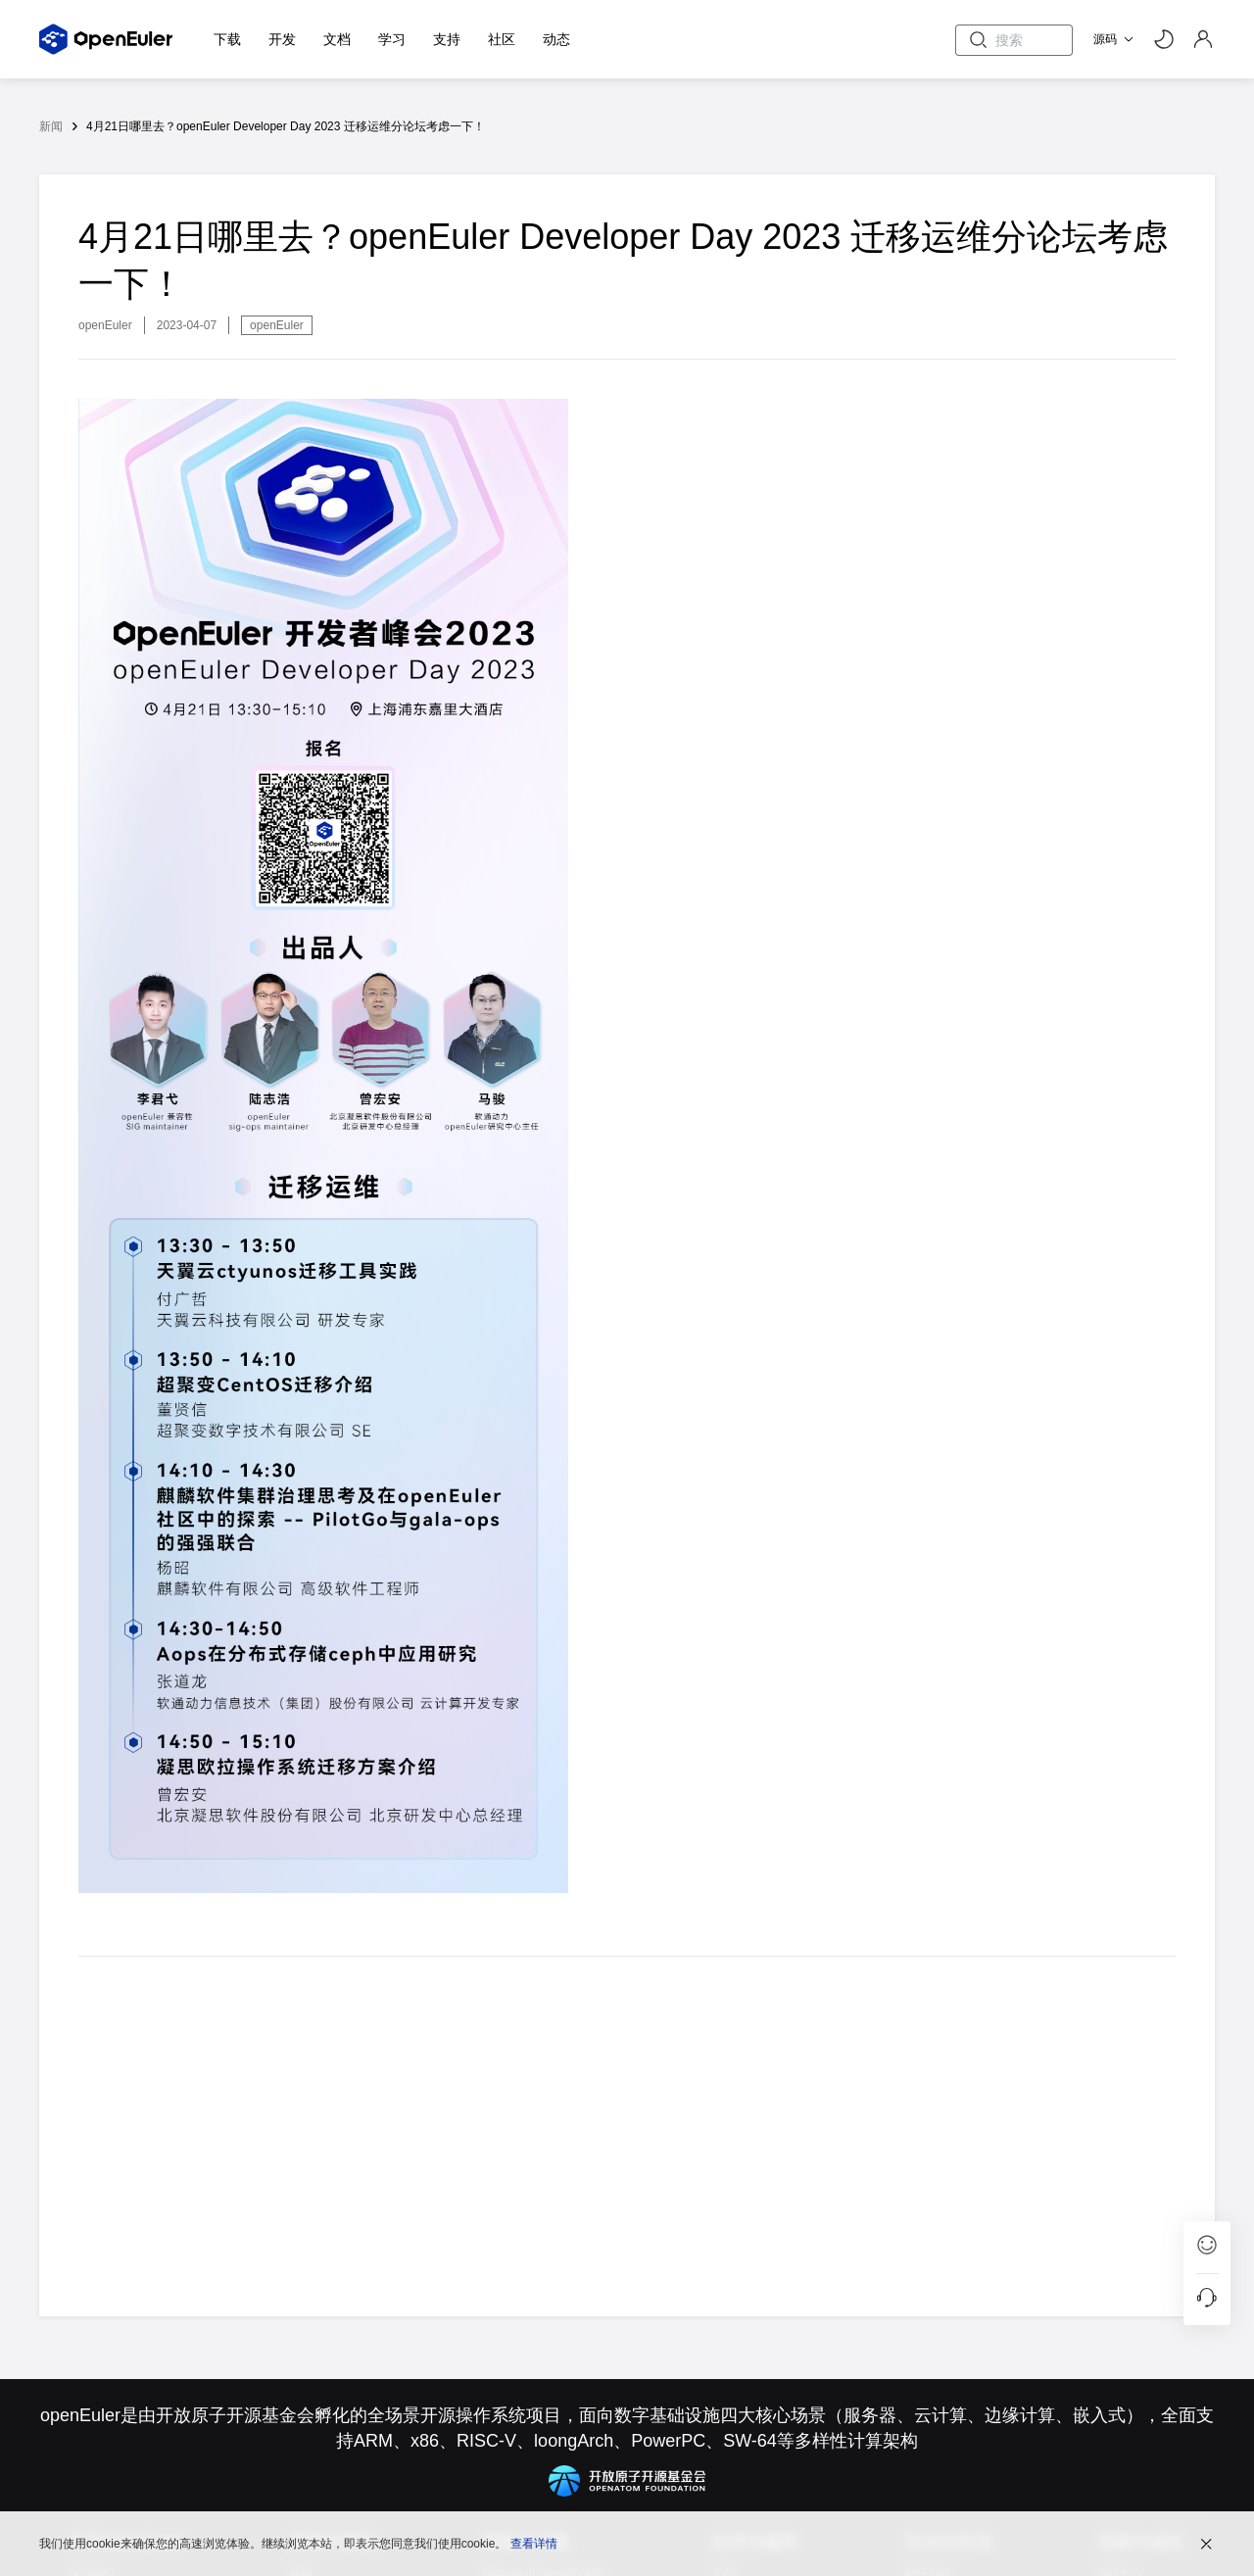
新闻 (51, 126)
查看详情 (533, 2542)
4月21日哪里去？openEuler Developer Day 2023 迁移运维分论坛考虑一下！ (285, 126)
